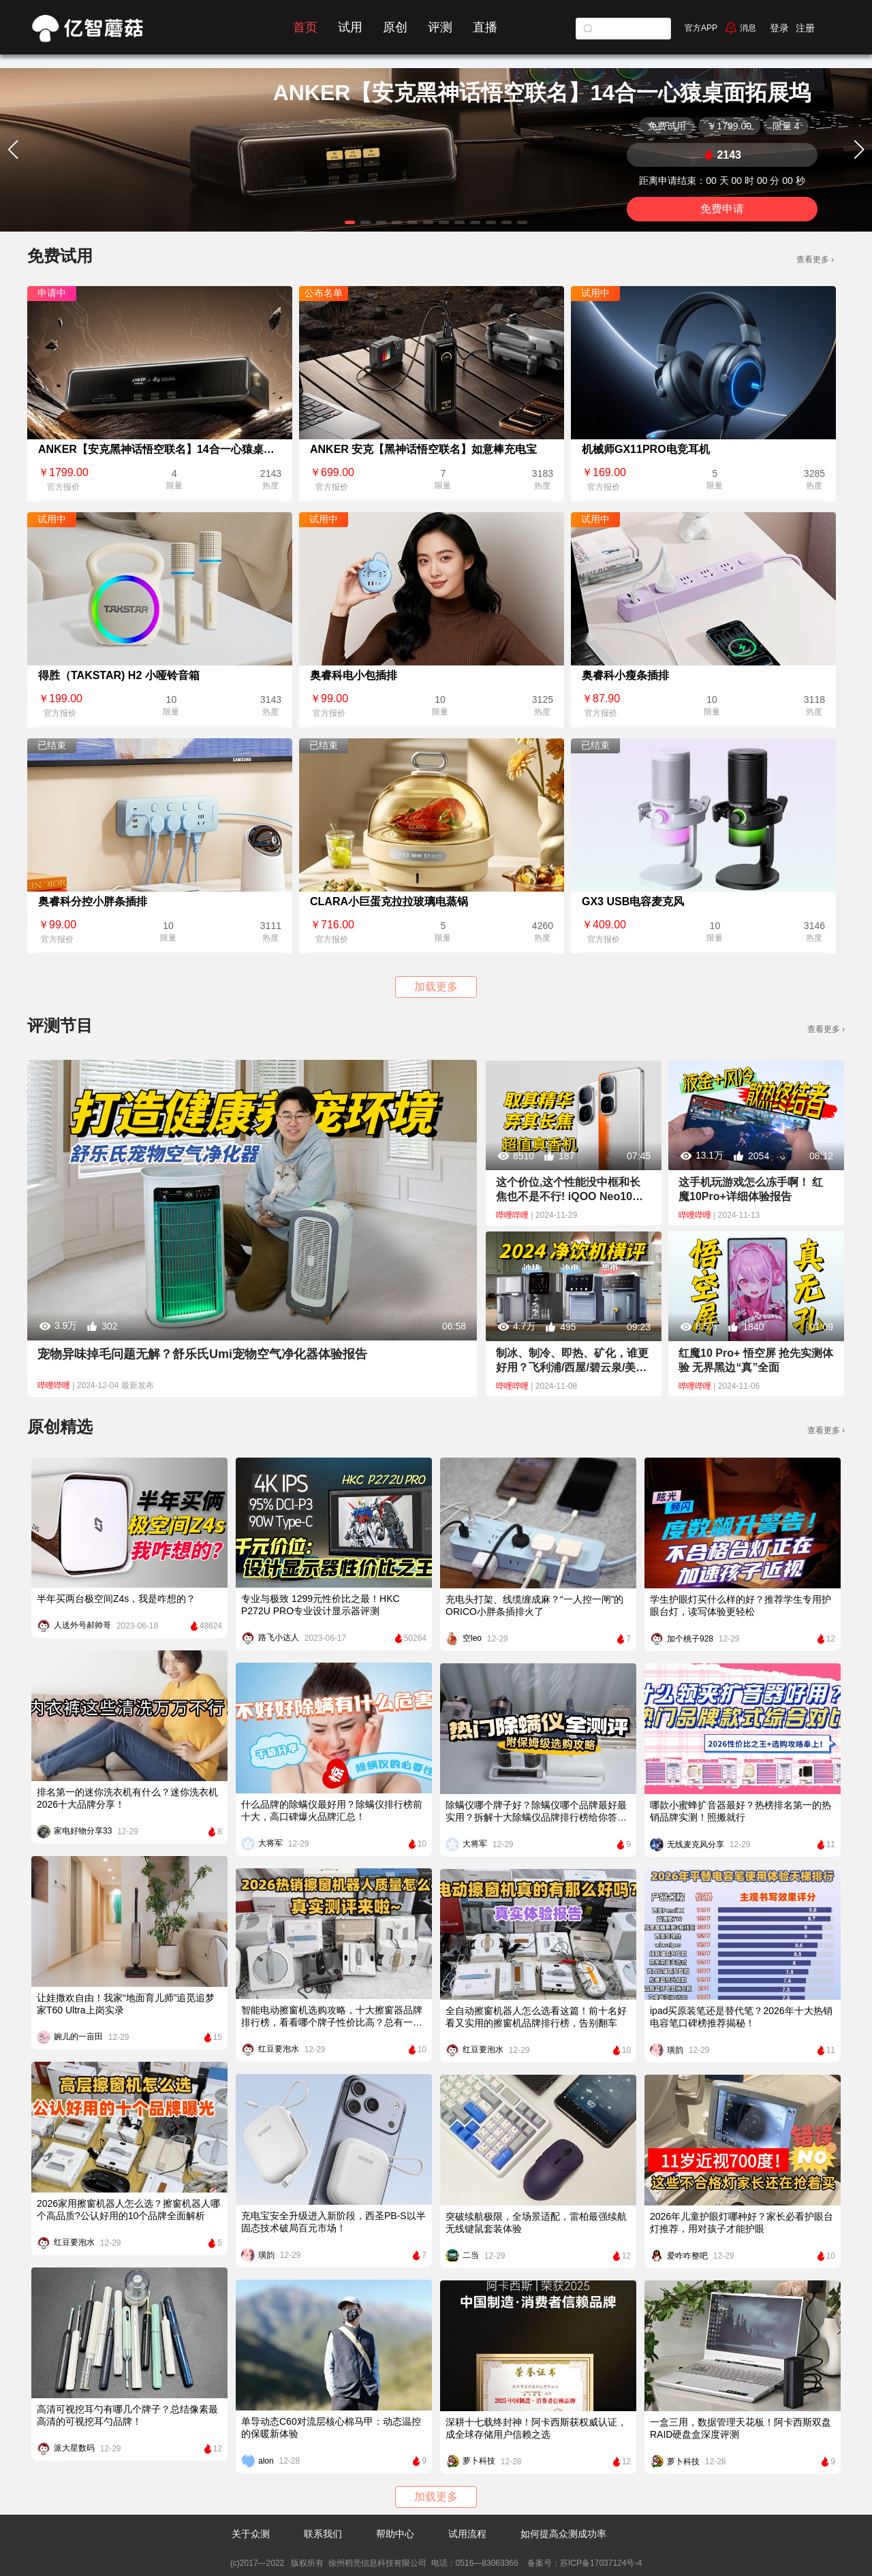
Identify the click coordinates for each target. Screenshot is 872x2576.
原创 (395, 27)
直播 (485, 27)
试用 (350, 27)
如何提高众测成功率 (563, 2533)
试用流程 (467, 2533)
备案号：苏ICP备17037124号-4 (583, 2563)
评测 (440, 27)
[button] (350, 222)
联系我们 (323, 2533)
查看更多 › (815, 259)
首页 (305, 27)
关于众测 (251, 2533)
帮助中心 (395, 2533)
